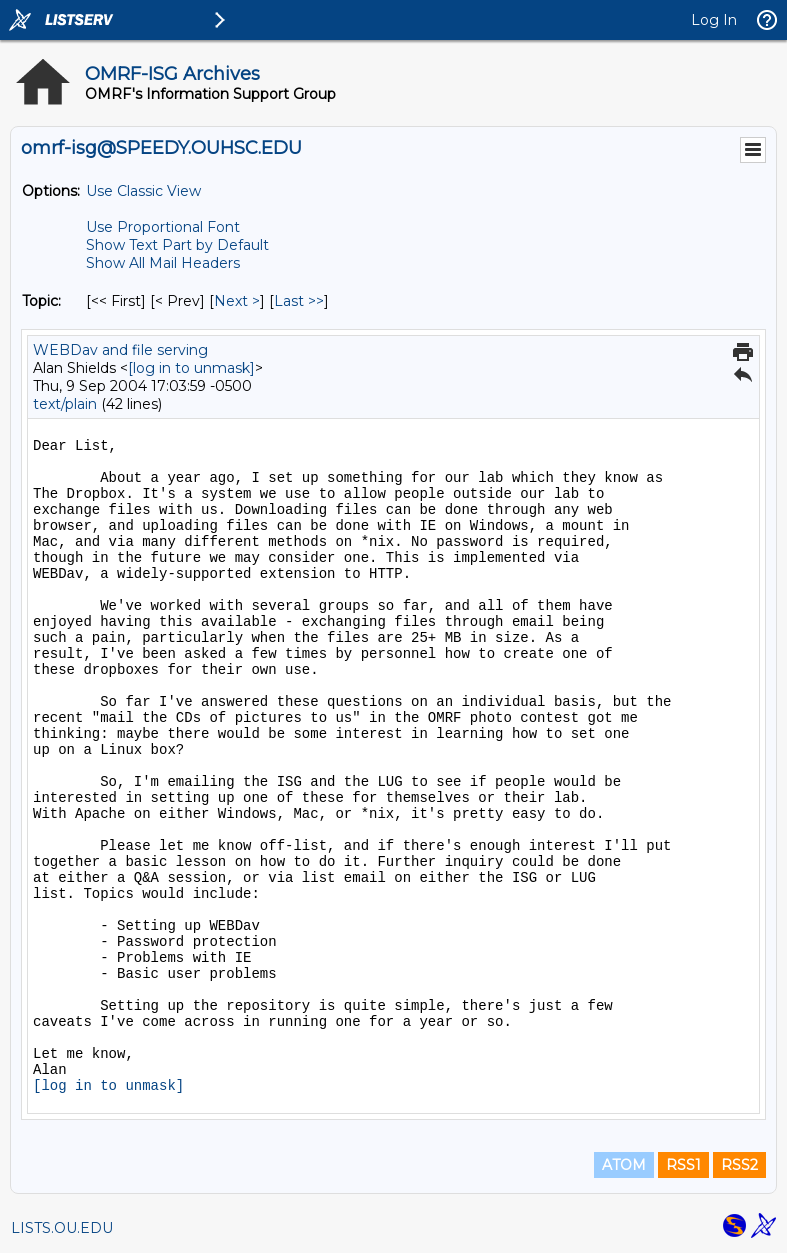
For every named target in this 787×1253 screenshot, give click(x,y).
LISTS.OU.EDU (62, 1228)
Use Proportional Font (163, 227)
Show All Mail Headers (163, 263)
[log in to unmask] (191, 368)
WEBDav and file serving (120, 350)
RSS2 (739, 1165)
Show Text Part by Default (177, 245)
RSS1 (683, 1165)
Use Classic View (143, 191)
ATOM (624, 1165)
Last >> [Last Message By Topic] (299, 301)
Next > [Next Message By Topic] (237, 301)
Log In (714, 20)
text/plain (65, 404)
